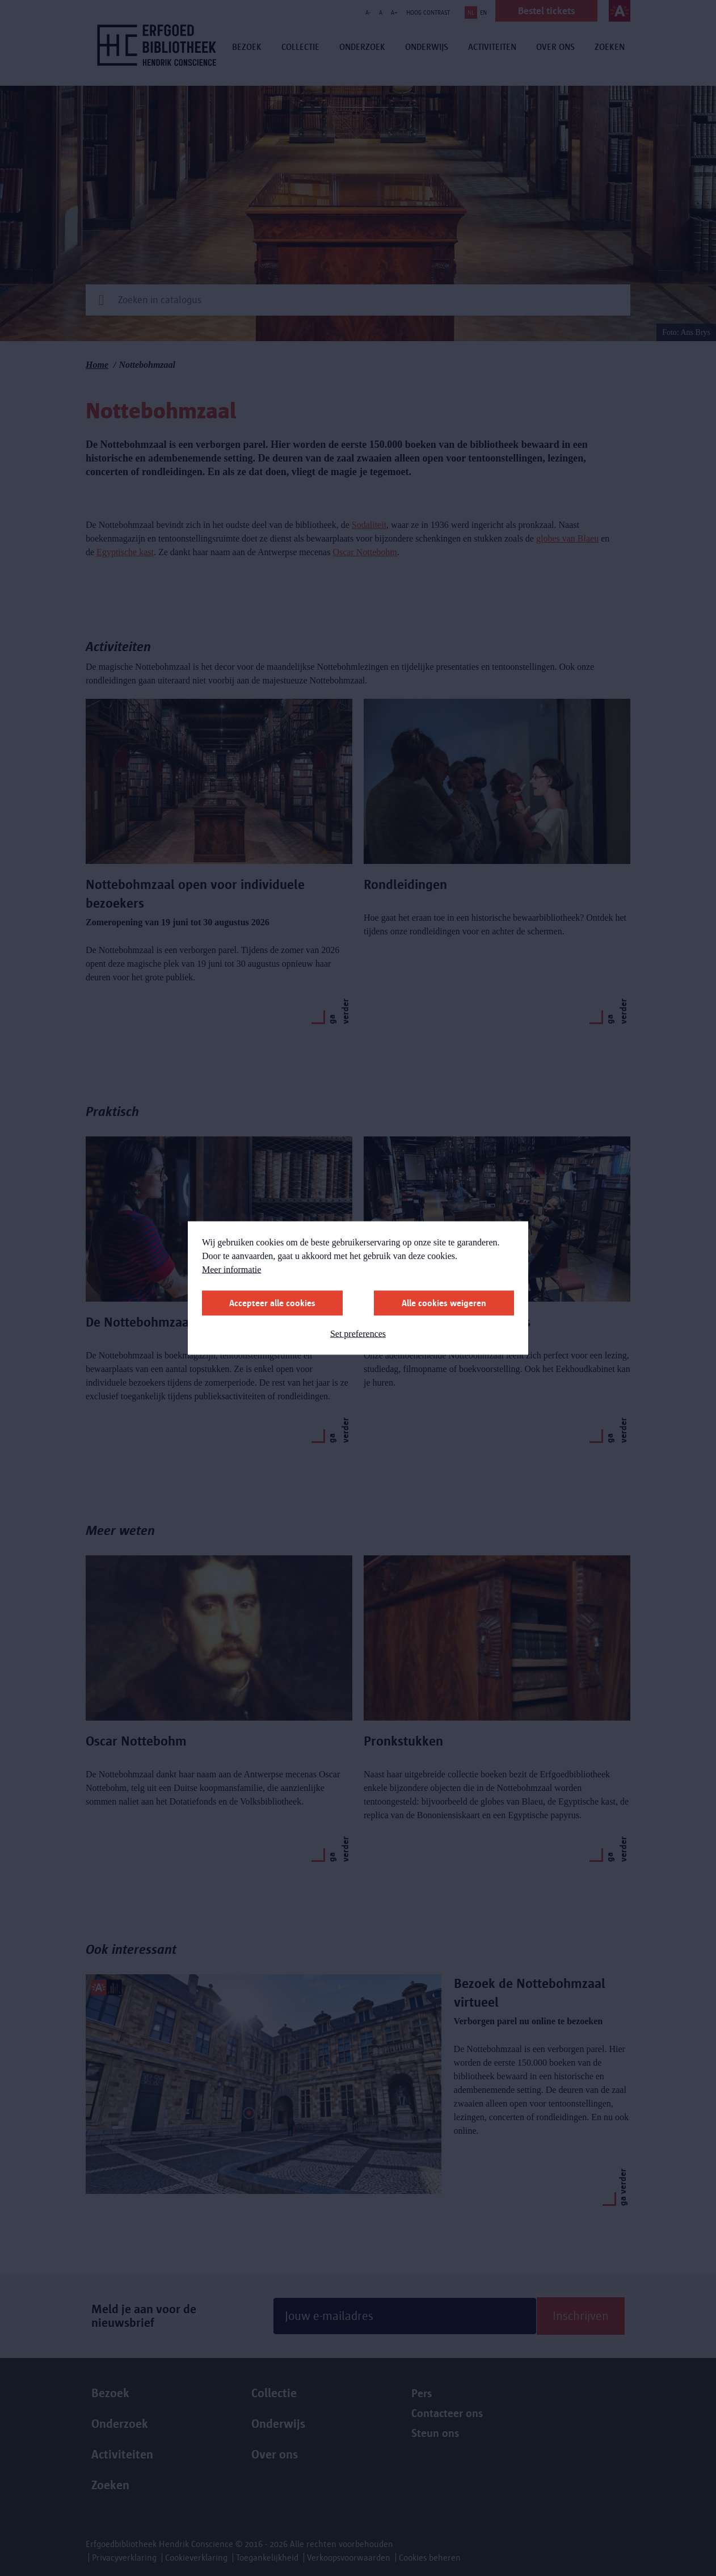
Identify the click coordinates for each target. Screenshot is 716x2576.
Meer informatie (231, 1269)
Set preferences (358, 1334)
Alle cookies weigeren (444, 1303)
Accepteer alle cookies (272, 1303)
